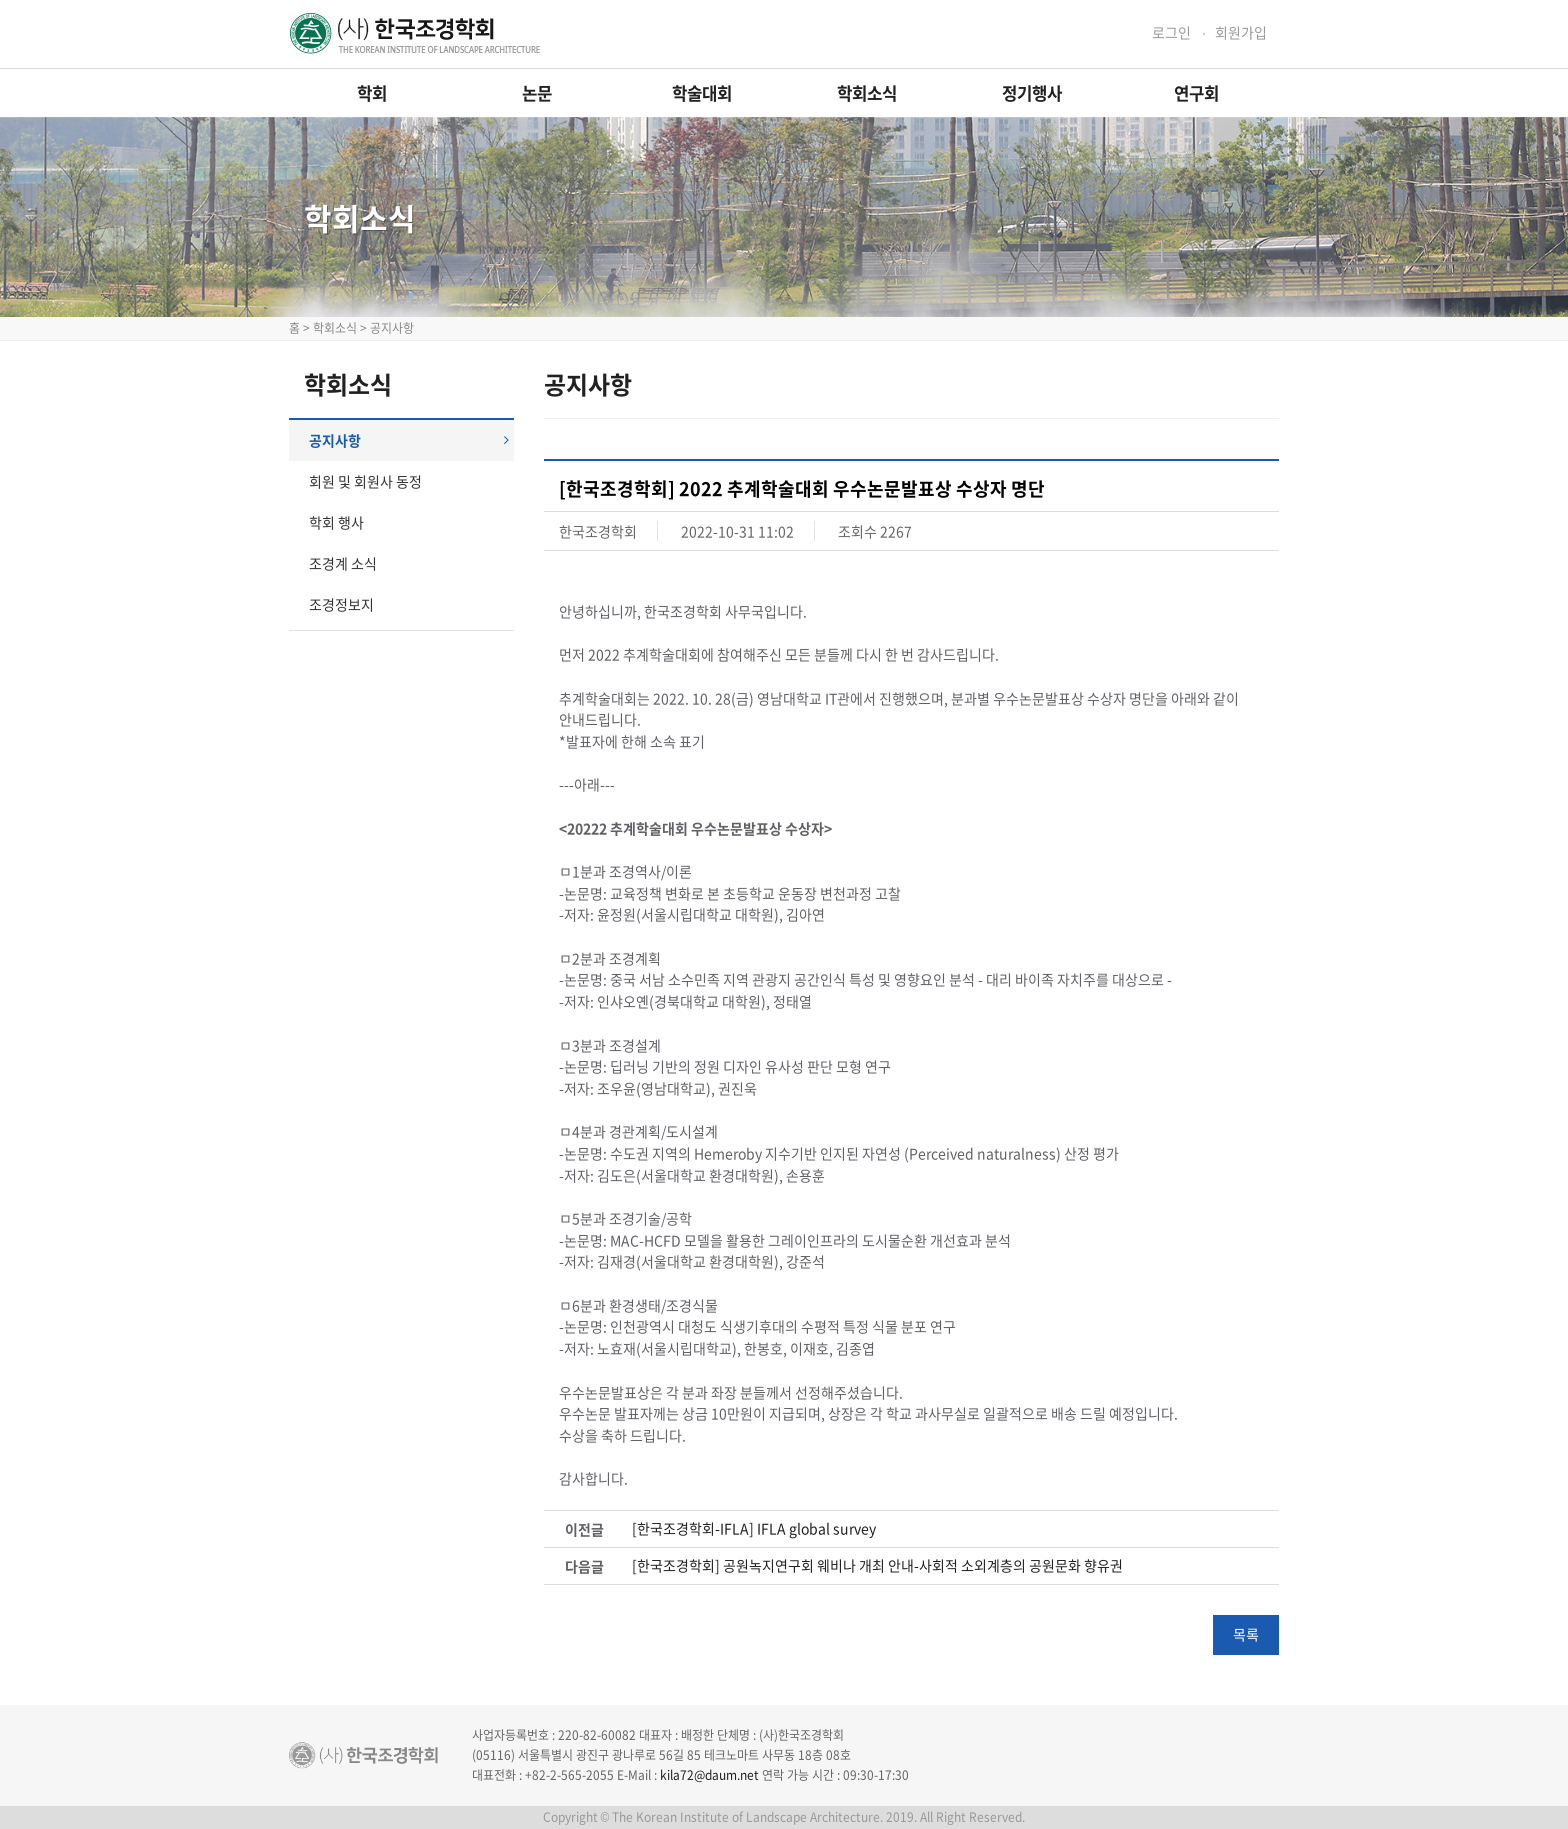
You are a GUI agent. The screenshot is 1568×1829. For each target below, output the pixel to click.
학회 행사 (336, 522)
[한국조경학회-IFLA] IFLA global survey (754, 1528)
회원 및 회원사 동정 (365, 481)
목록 (1246, 1634)
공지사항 (409, 440)
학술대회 (702, 93)
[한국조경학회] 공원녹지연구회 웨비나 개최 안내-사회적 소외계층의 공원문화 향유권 (877, 1565)
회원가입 (1241, 32)
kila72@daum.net (709, 1775)
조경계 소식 (343, 563)
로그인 (1171, 32)
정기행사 (1032, 93)
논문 (537, 93)
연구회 (1196, 93)
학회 (372, 93)
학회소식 (867, 93)
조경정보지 (341, 604)
